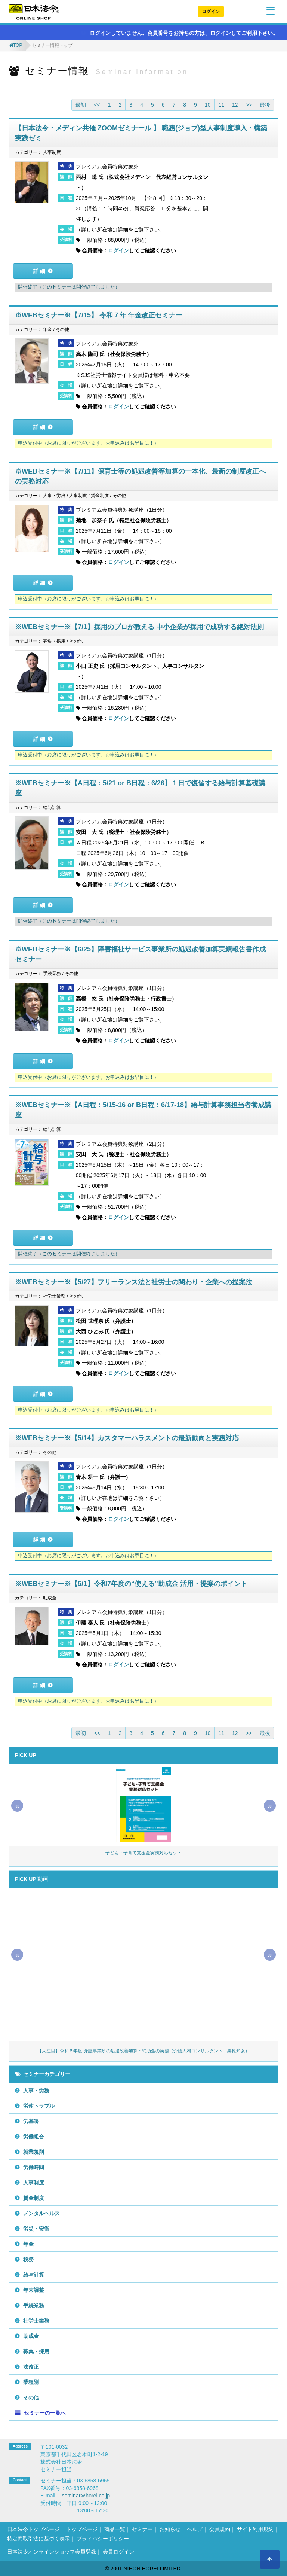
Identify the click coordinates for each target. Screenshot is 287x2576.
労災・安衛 (36, 2229)
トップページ (82, 2529)
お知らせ (170, 2529)
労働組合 (33, 2137)
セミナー (142, 2529)
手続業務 (33, 2305)
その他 (31, 2397)
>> (249, 105)
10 (208, 105)
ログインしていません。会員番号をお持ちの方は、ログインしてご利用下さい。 (179, 33)
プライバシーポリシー (103, 2539)
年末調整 (33, 2290)
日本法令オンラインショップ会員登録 (51, 2552)
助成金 (31, 2336)
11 (221, 105)
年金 (28, 2244)
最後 (265, 105)
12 (235, 105)
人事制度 (33, 2183)
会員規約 (219, 2529)
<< (97, 105)
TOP (17, 45)
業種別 (31, 2382)
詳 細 (39, 271)
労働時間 (33, 2167)
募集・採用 (36, 2351)
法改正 (31, 2367)
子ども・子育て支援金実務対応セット (143, 1852)
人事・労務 (36, 2091)
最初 (80, 105)
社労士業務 (36, 2321)
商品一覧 (114, 2529)
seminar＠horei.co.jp (86, 2496)
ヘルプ (195, 2529)
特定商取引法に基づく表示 (38, 2539)
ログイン (211, 11)
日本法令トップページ (33, 2529)
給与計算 (33, 2275)
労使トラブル (39, 2106)
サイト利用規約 (255, 2529)
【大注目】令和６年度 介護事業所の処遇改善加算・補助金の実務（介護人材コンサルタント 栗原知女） (143, 2050)
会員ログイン (118, 2552)
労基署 (31, 2121)
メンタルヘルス (41, 2213)
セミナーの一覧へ (45, 2413)
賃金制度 (33, 2198)
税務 (28, 2259)
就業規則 (33, 2152)
